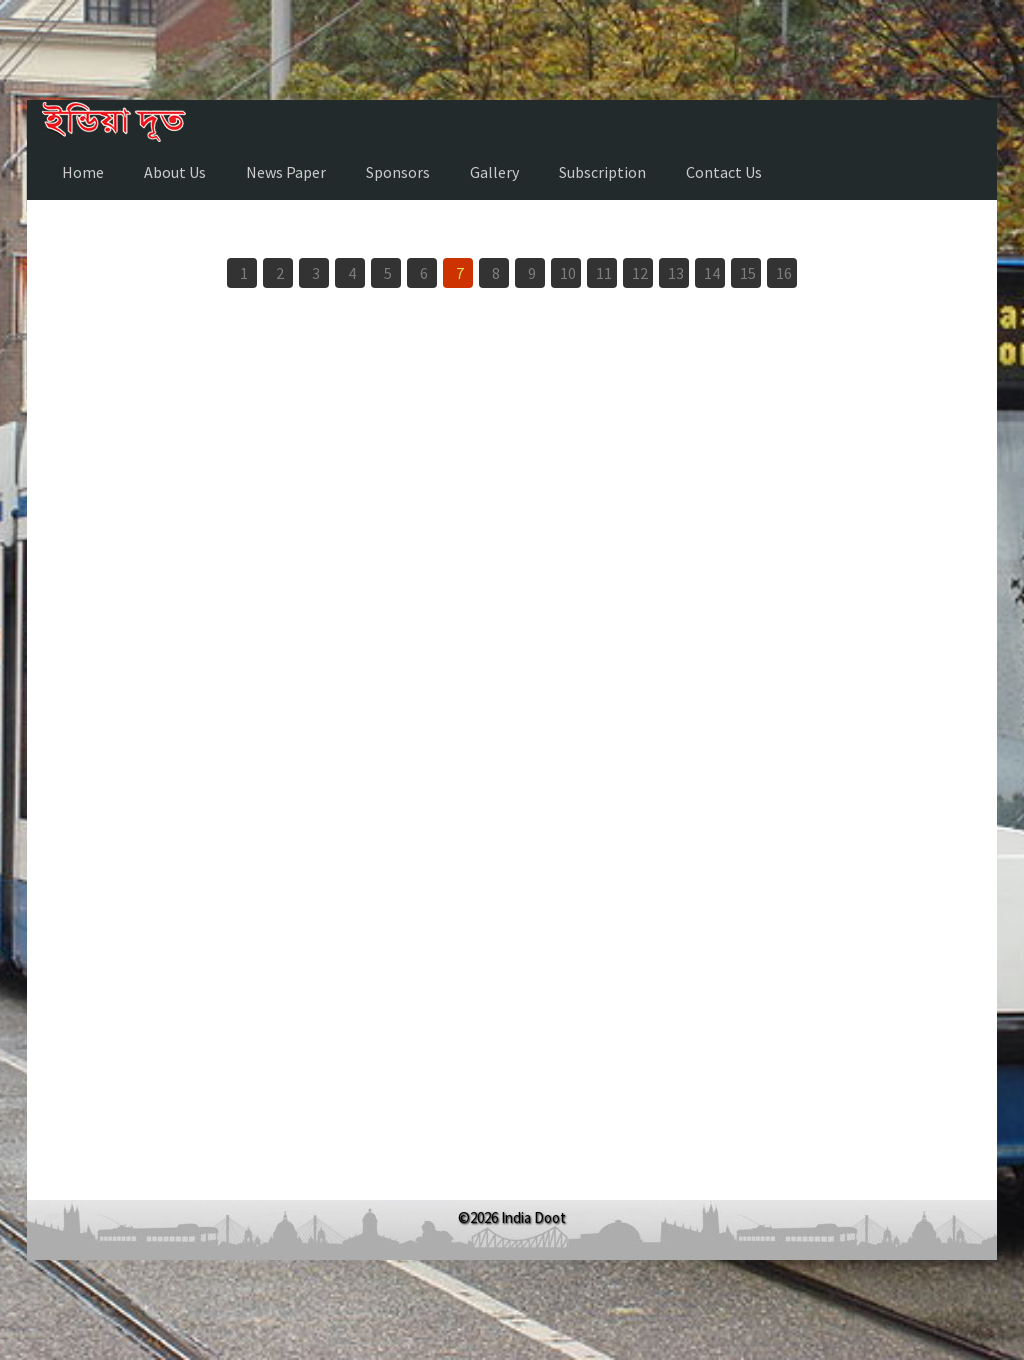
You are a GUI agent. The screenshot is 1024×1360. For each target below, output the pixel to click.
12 (640, 273)
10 (568, 273)
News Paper (286, 172)
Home (83, 172)
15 (748, 273)
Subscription (602, 172)
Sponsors (398, 172)
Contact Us (724, 172)
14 (712, 273)
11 (604, 273)
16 (784, 273)
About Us (175, 172)
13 (676, 273)
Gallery (494, 172)
